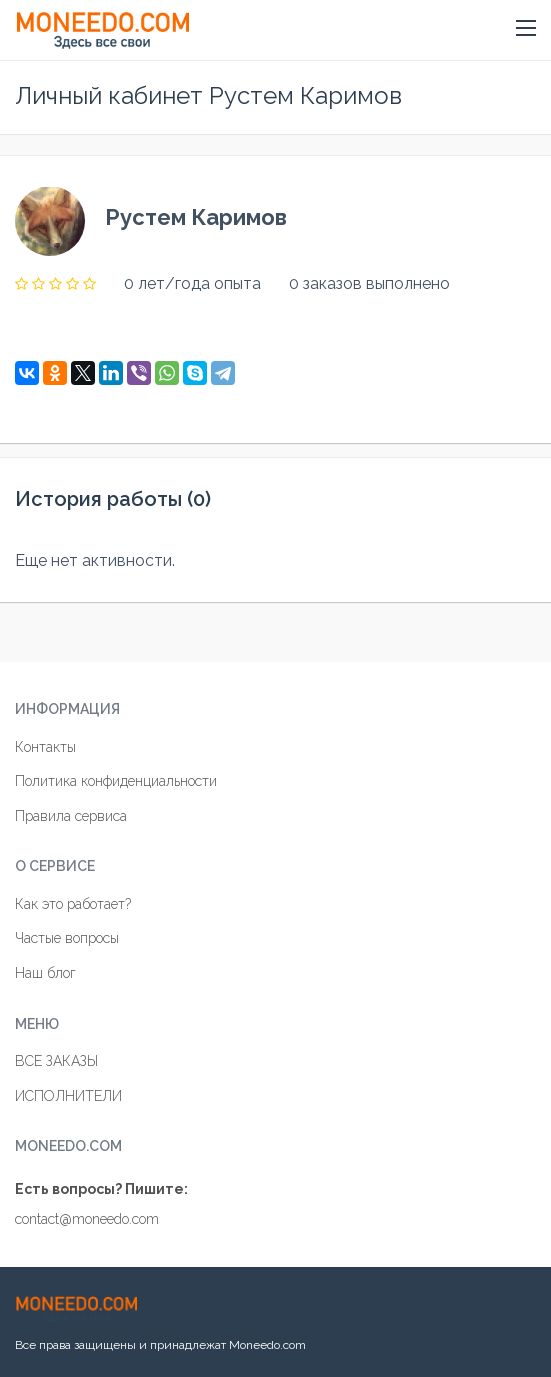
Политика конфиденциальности (116, 781)
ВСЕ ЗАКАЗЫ (56, 1061)
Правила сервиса (71, 816)
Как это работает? (73, 904)
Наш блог (45, 973)
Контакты (45, 747)
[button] (526, 29)
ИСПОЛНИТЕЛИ (68, 1096)
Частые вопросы (67, 938)
